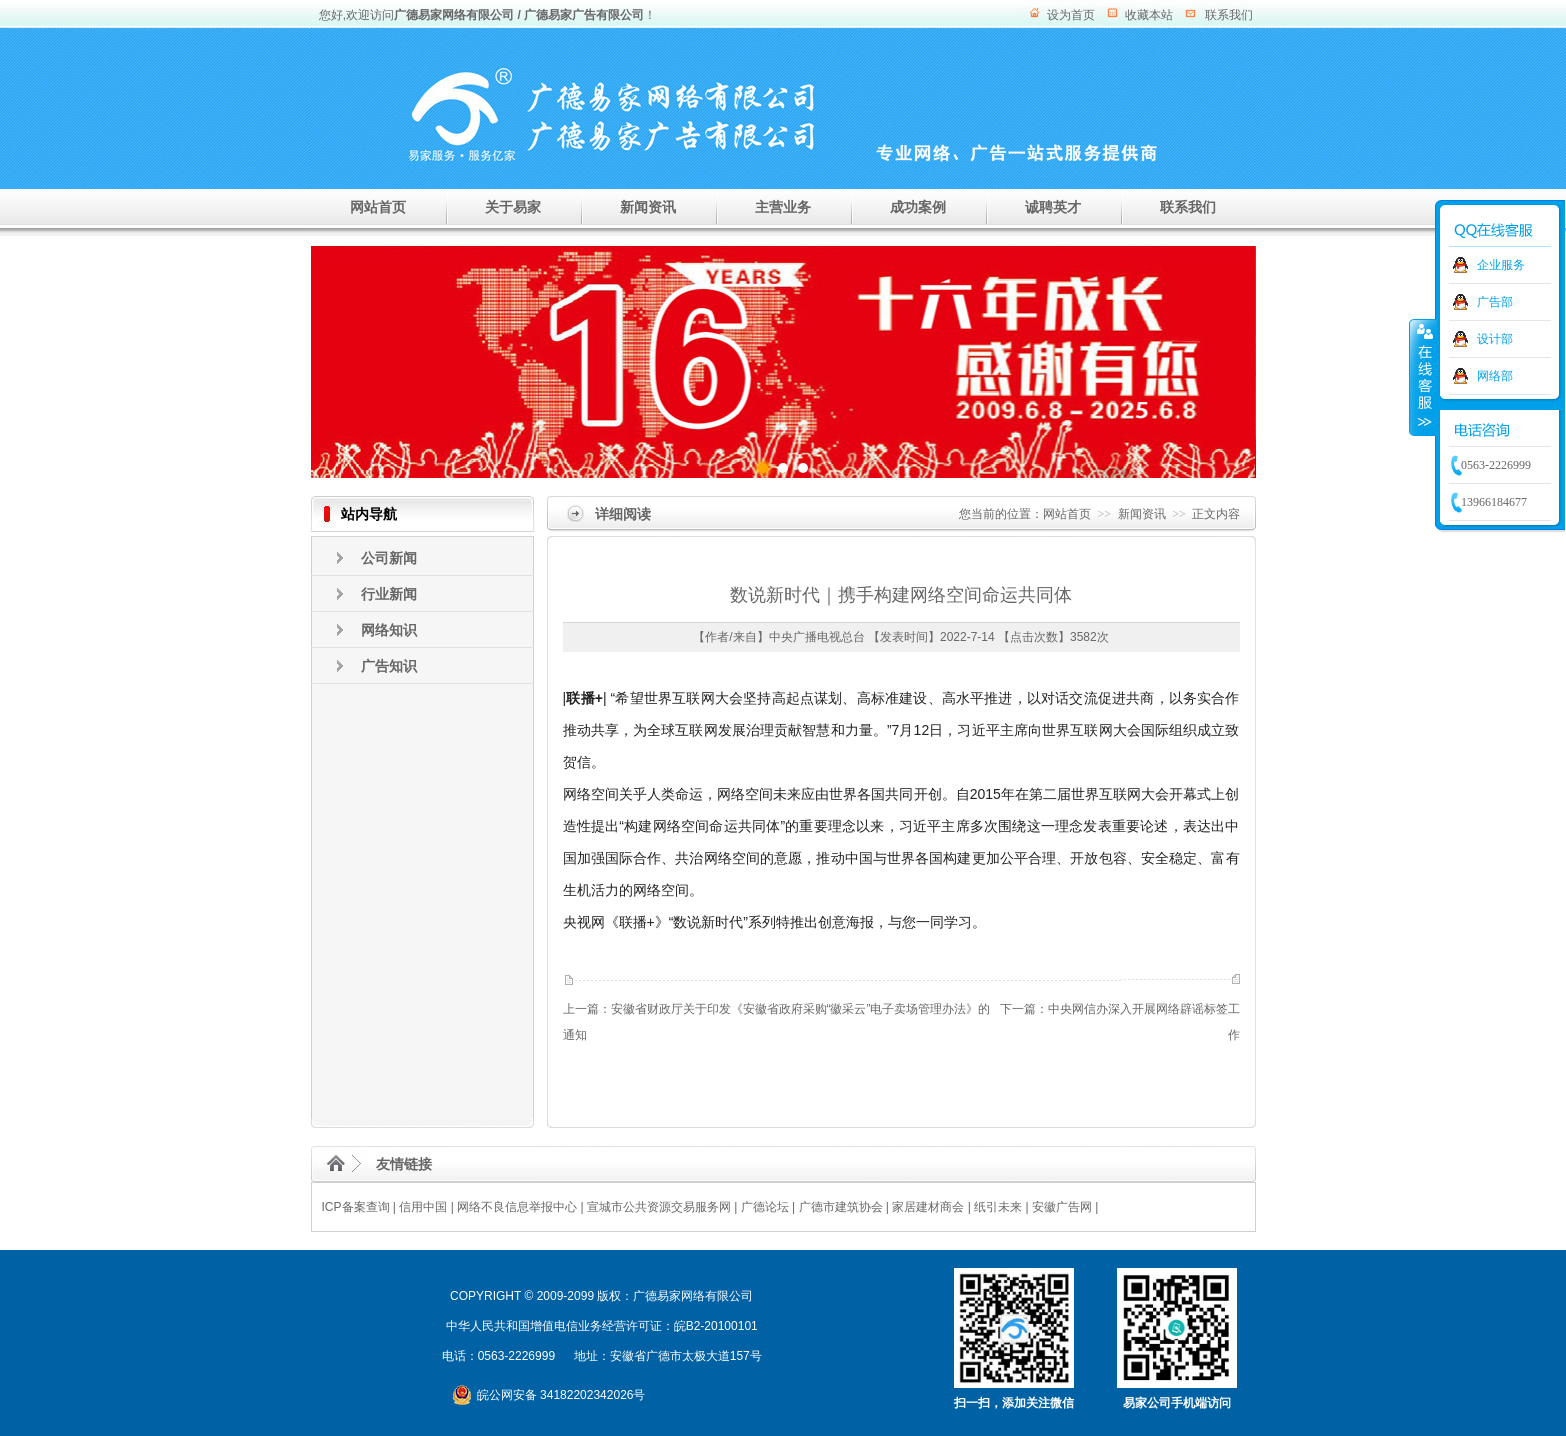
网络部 (1495, 376)
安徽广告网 (1062, 1207)
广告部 (1495, 302)
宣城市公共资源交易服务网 (659, 1207)
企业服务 (1501, 265)
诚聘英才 (1053, 207)
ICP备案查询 (356, 1207)
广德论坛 (765, 1207)
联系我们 (1229, 15)
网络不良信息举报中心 (517, 1207)
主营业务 (783, 207)
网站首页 (378, 207)
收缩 (1423, 377)
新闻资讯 (648, 207)
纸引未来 (998, 1207)
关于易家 (513, 207)
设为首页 (1071, 15)
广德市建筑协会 (841, 1207)
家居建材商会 (928, 1207)
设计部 (1495, 339)
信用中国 (423, 1207)
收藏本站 (1149, 15)
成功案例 (918, 207)
